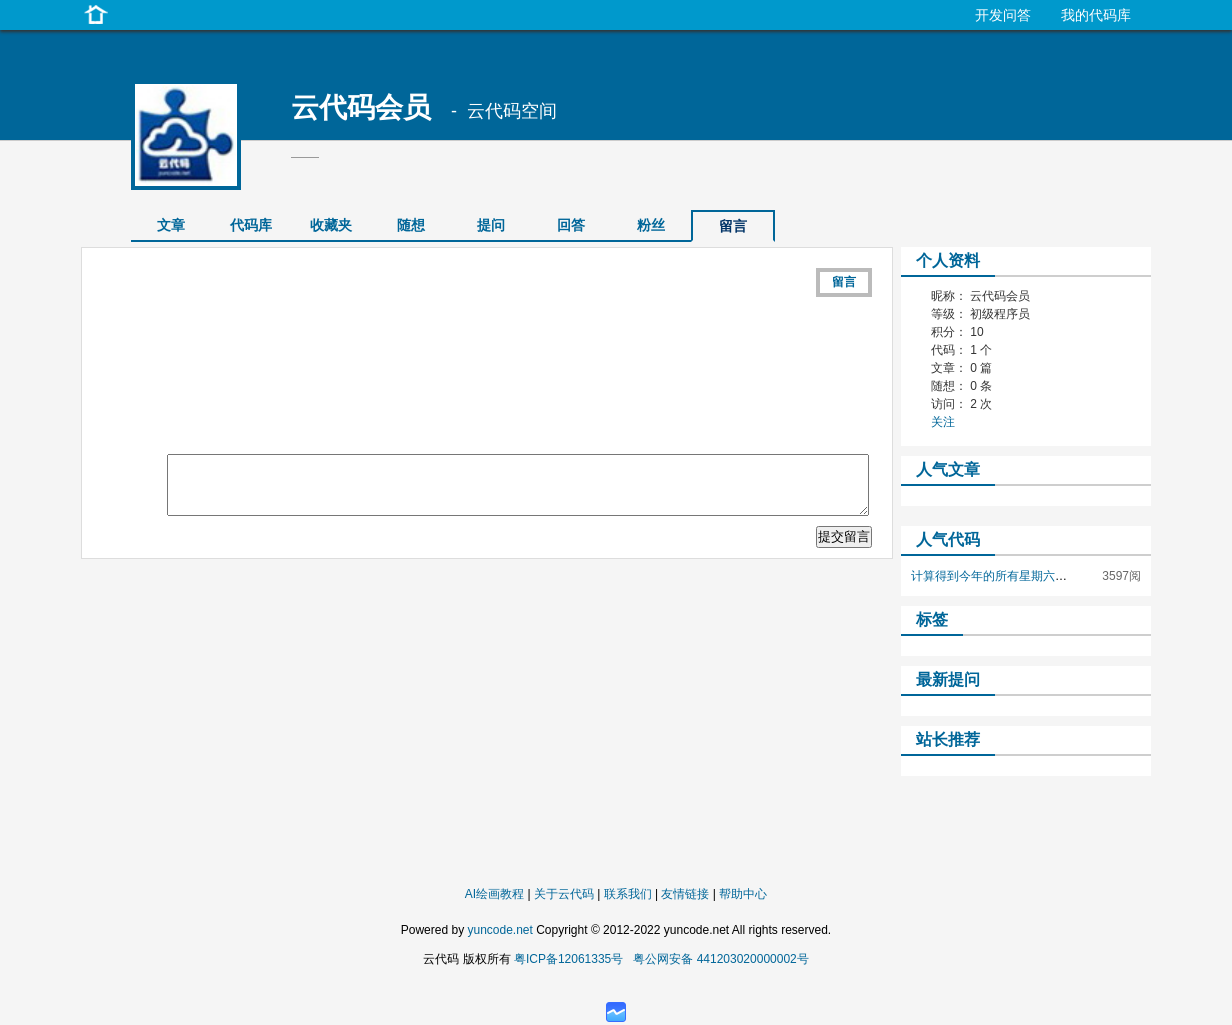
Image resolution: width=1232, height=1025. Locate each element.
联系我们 (628, 894)
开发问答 (1003, 15)
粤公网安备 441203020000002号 (720, 959)
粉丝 (651, 225)
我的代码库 (1096, 15)
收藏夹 (331, 225)
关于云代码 (564, 894)
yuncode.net (499, 930)
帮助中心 (743, 894)
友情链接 (685, 894)
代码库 (251, 225)
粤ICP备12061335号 (568, 959)
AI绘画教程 (494, 894)
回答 (571, 225)
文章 (171, 225)
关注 (943, 422)
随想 (411, 225)
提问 (491, 225)
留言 (844, 282)
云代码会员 (361, 107)
